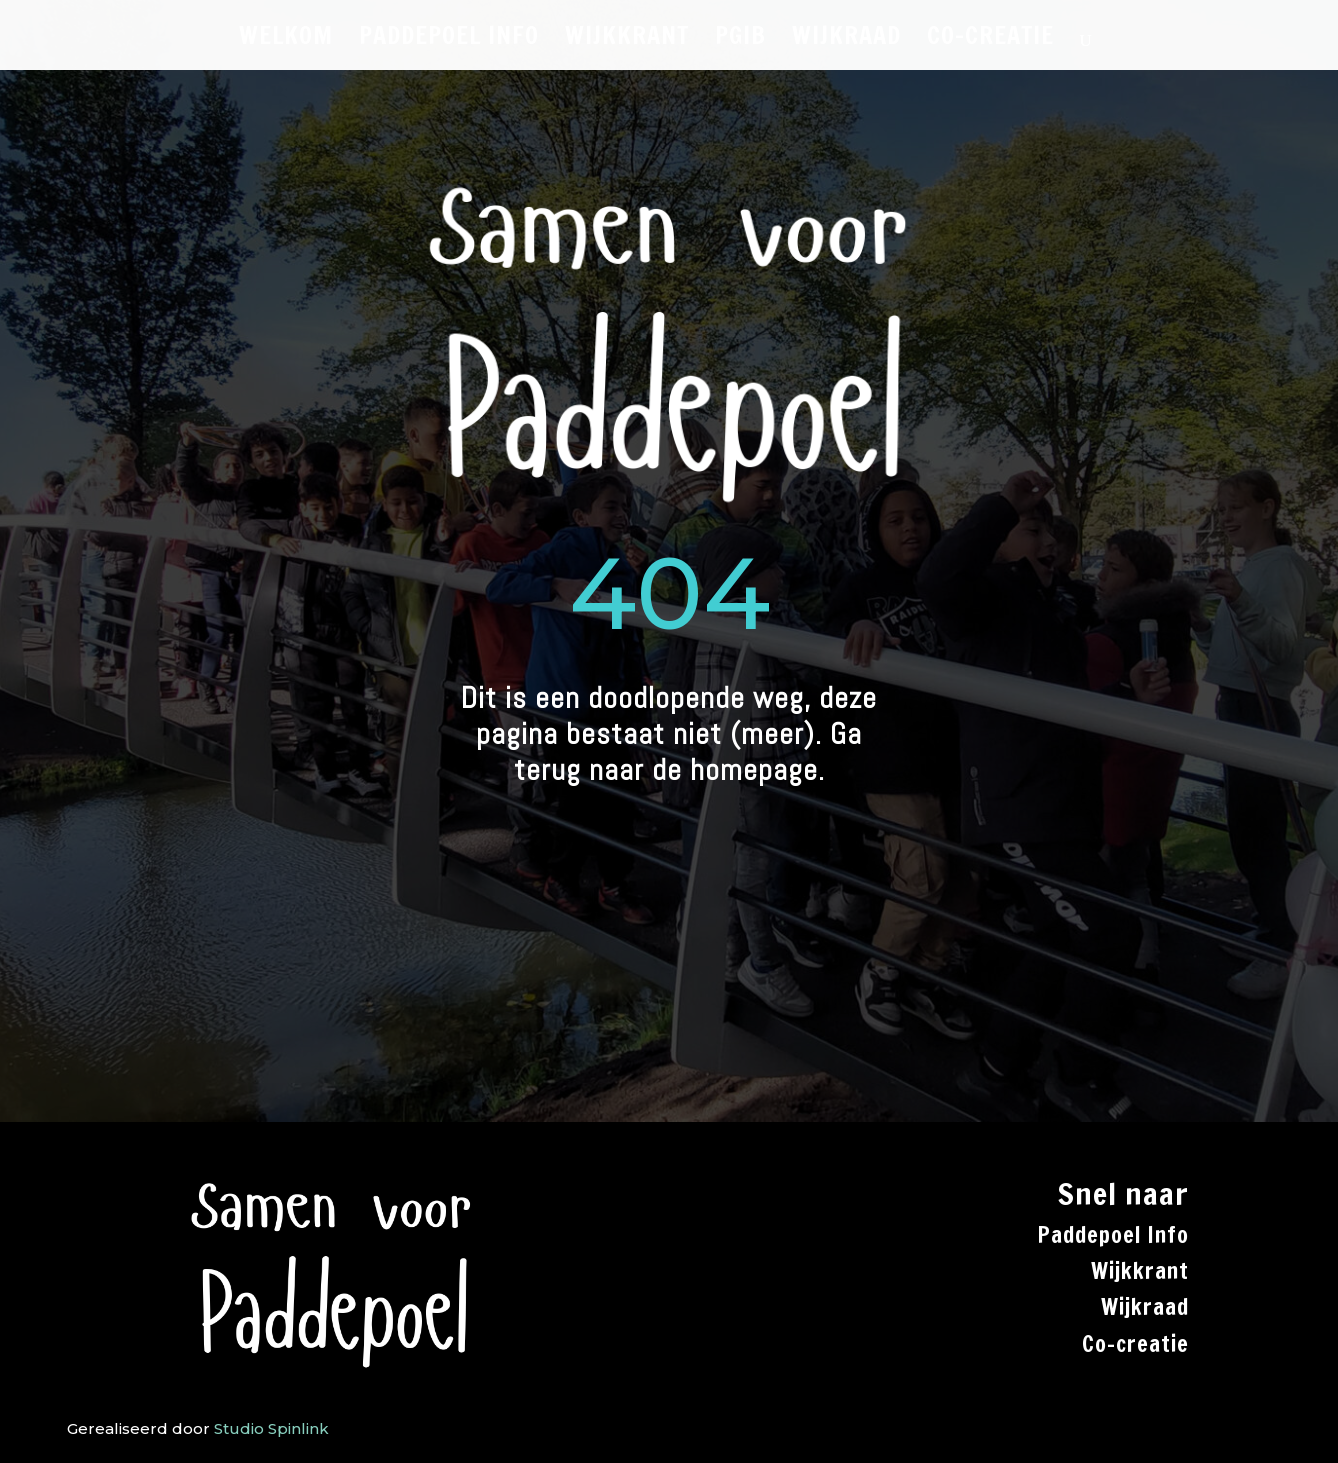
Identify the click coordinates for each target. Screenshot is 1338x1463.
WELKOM (286, 40)
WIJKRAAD (846, 40)
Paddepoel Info (1113, 1234)
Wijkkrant (1140, 1270)
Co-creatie (1135, 1343)
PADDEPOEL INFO (449, 40)
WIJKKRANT (627, 40)
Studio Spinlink (271, 1428)
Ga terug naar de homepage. (688, 752)
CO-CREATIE (990, 40)
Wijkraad (1145, 1306)
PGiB (740, 40)
